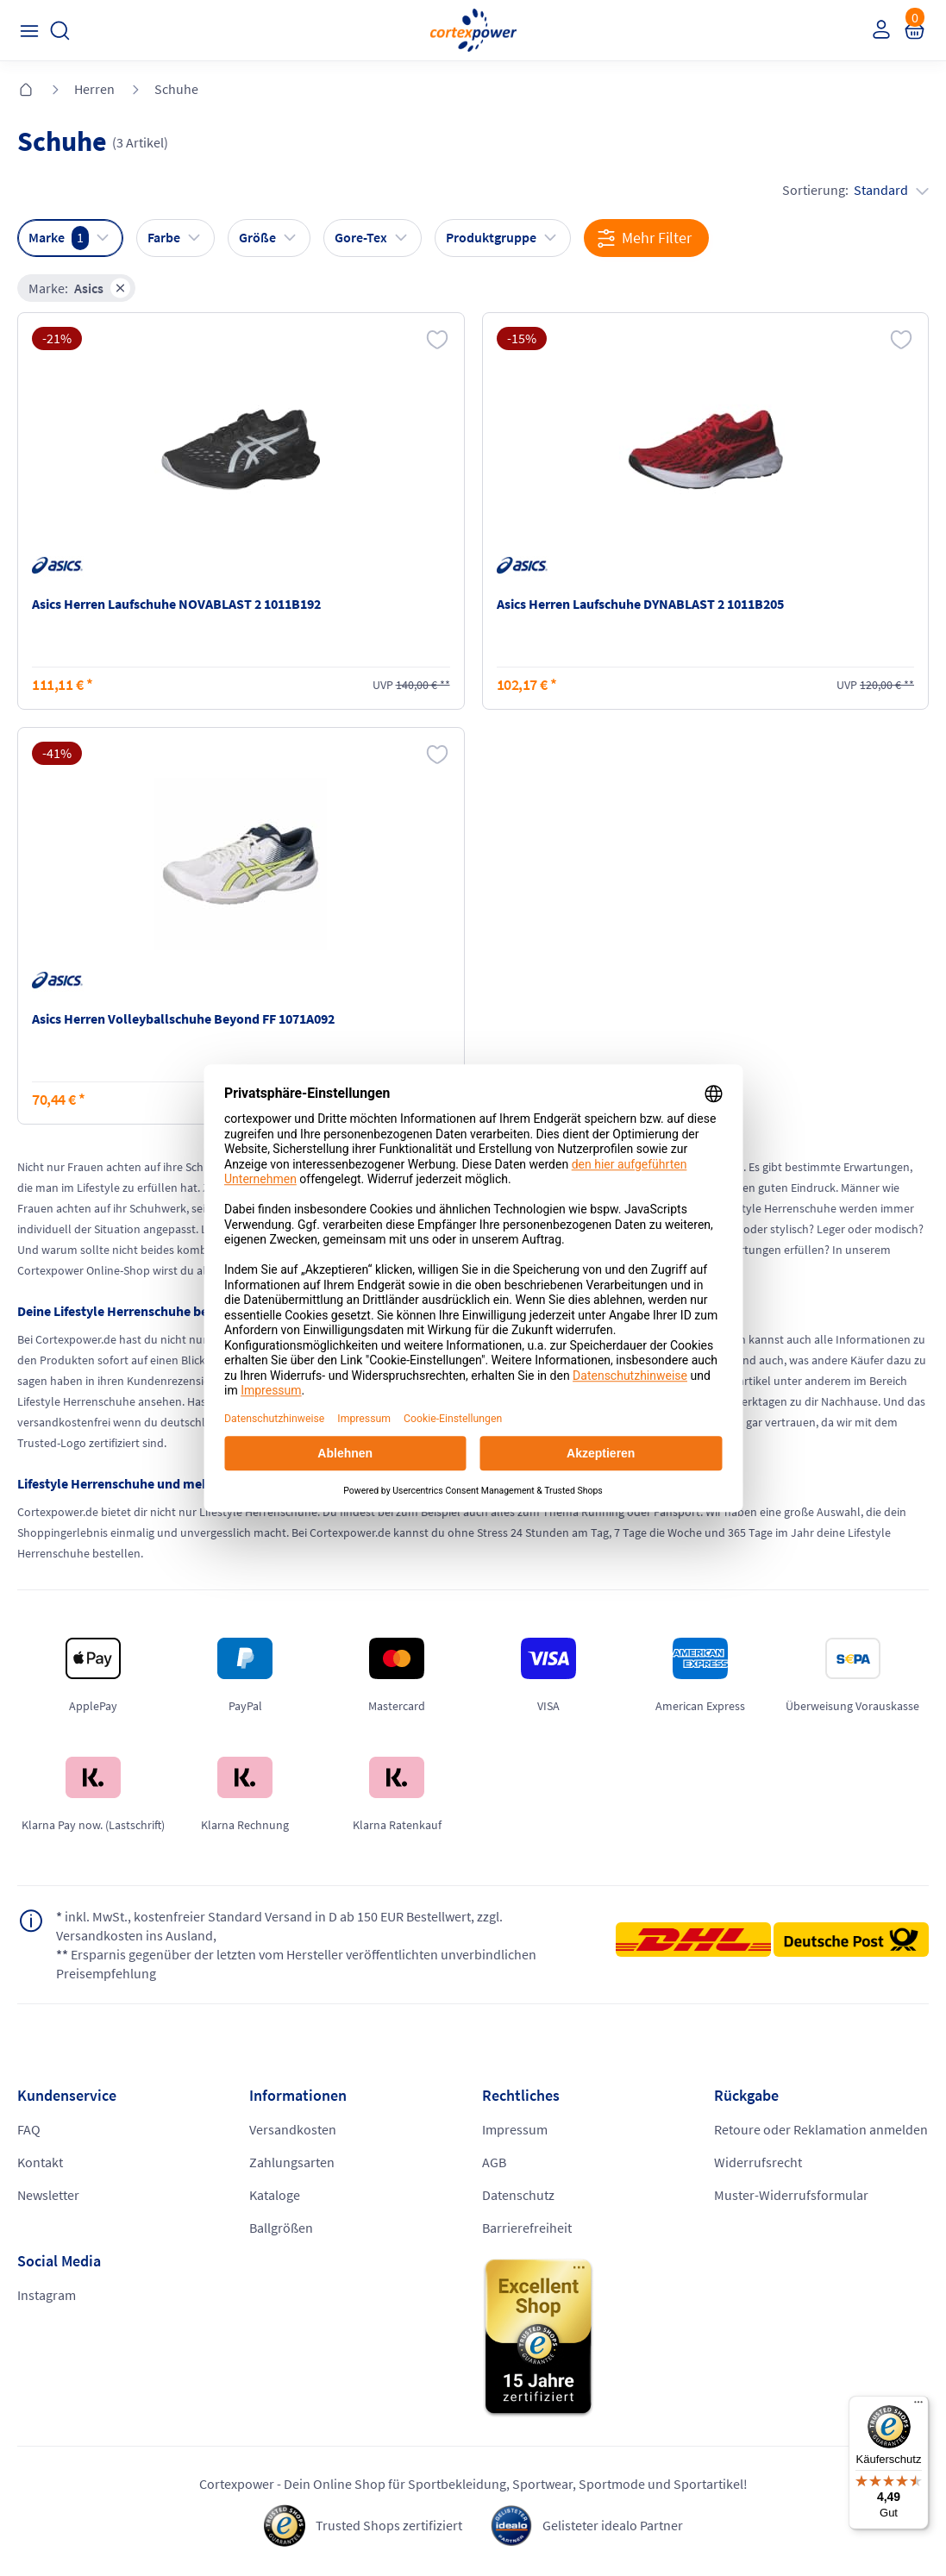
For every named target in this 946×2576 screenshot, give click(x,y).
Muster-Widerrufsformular (791, 2194)
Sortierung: (855, 189)
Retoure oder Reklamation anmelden (821, 2129)
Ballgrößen (281, 2227)
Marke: (79, 288)
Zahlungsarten (292, 2162)
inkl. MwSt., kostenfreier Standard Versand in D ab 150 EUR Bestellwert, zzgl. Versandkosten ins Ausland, (279, 1925)
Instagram (46, 2294)
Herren (94, 89)
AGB (494, 2162)
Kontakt (40, 2162)
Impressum (515, 2129)
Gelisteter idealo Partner (612, 2525)
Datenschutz (518, 2194)
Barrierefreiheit (527, 2227)
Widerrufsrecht (758, 2162)
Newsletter (48, 2194)
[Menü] (918, 2406)
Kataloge (274, 2194)
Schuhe (176, 89)
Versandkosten (292, 2129)
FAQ (29, 2129)
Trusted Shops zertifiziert (389, 2525)
